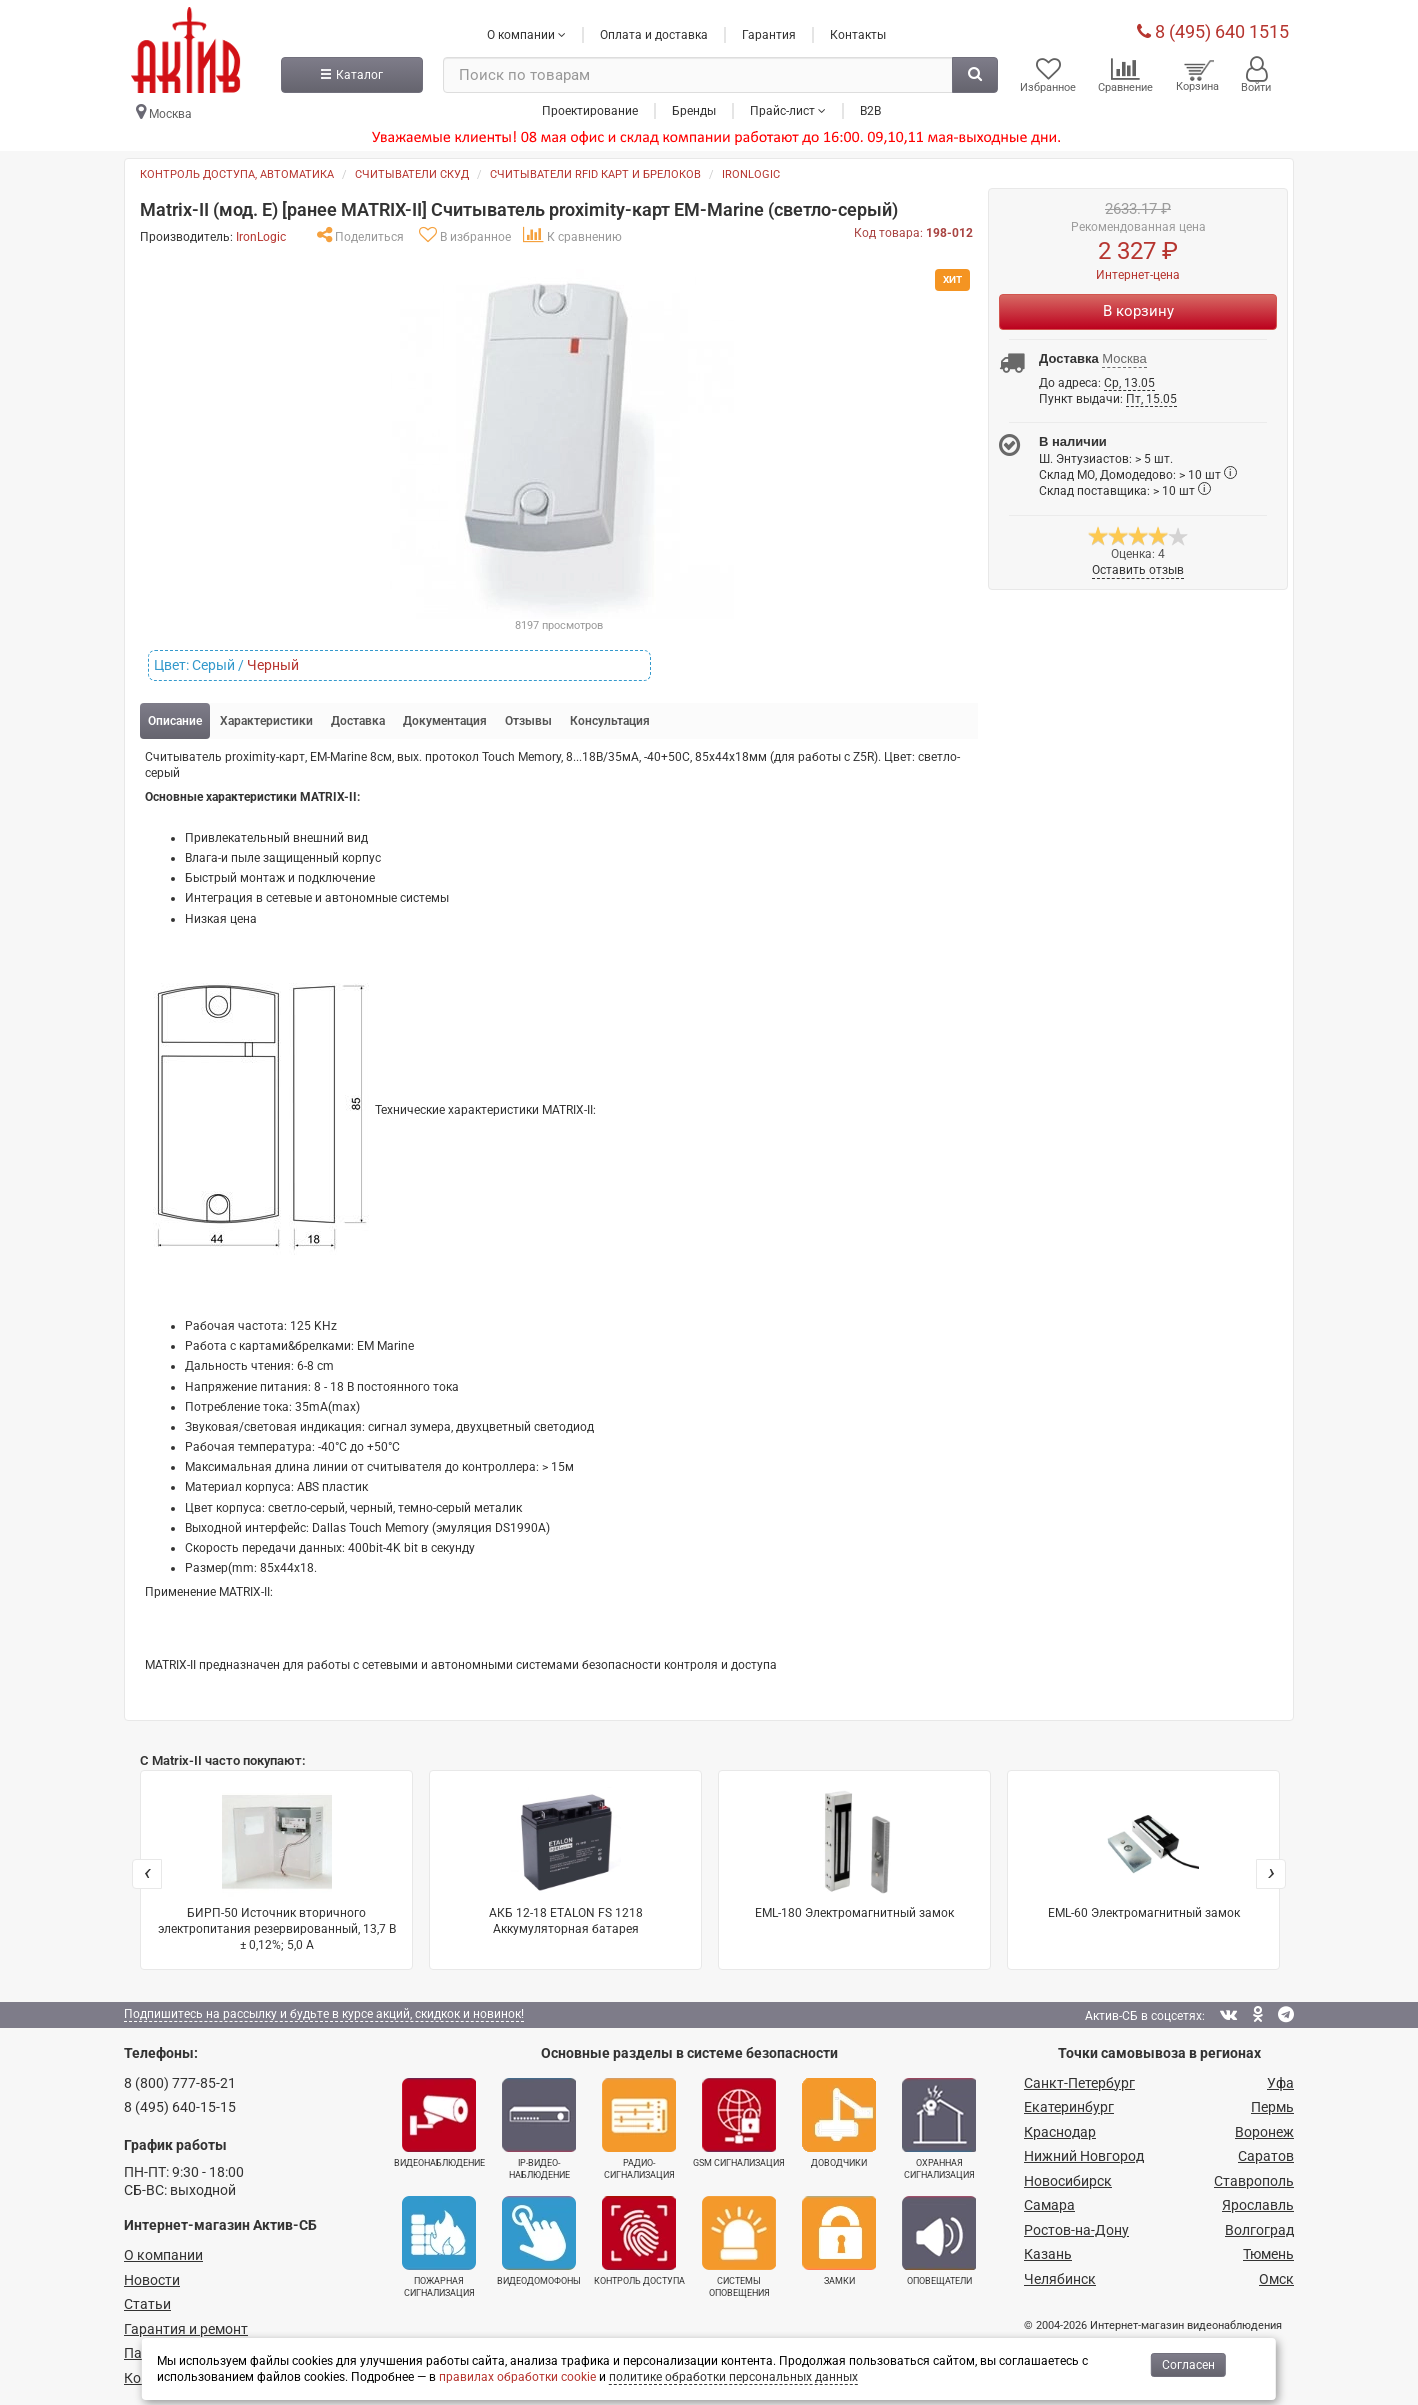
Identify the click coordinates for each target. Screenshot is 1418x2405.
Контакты (858, 33)
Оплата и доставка (654, 33)
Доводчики (839, 2122)
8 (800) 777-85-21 (180, 2082)
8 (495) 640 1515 (1213, 29)
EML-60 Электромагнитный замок (1144, 1852)
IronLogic (751, 173)
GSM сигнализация (739, 2122)
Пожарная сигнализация (439, 2246)
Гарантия (769, 33)
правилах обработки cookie (517, 2377)
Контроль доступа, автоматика (237, 173)
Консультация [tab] (610, 720)
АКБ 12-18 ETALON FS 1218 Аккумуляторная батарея (566, 1860)
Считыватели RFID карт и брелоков (595, 173)
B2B (870, 109)
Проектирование (590, 109)
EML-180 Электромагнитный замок (854, 1852)
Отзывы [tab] (528, 720)
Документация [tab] (445, 720)
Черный (273, 664)
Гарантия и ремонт (186, 2328)
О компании (163, 2254)
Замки (839, 2240)
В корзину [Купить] (1138, 310)
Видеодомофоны (539, 2240)
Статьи (147, 2303)
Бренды (694, 109)
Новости (152, 2279)
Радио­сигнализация (639, 2128)
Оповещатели (939, 2240)
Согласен (1188, 2365)
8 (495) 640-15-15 (180, 2106)
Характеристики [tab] (266, 720)
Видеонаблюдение (439, 2122)
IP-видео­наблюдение (539, 2128)
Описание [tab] (175, 720)
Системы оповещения (739, 2246)
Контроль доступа (639, 2240)
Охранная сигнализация (939, 2128)
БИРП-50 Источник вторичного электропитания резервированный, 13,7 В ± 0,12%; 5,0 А (277, 1868)
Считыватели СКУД (412, 173)
